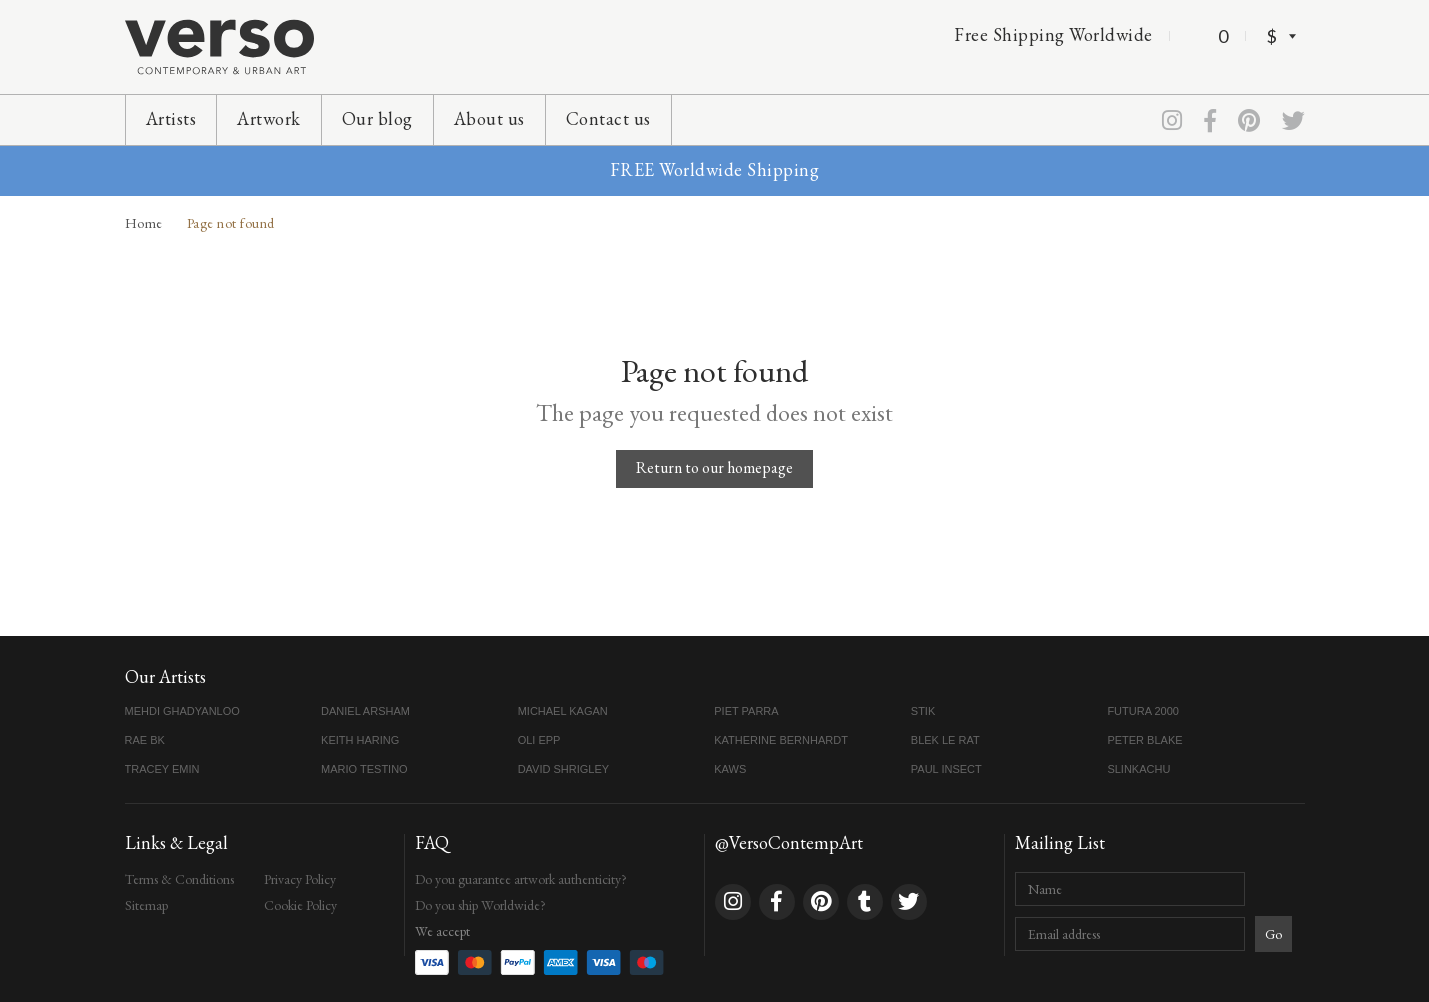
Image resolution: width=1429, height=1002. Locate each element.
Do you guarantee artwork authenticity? (521, 879)
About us (489, 118)
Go (1273, 934)
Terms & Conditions (179, 879)
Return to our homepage (714, 467)
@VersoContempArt (789, 842)
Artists (171, 118)
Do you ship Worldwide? (480, 905)
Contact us (608, 118)
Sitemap (146, 905)
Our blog (377, 118)
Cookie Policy (300, 905)
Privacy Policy (300, 879)
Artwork (269, 118)
